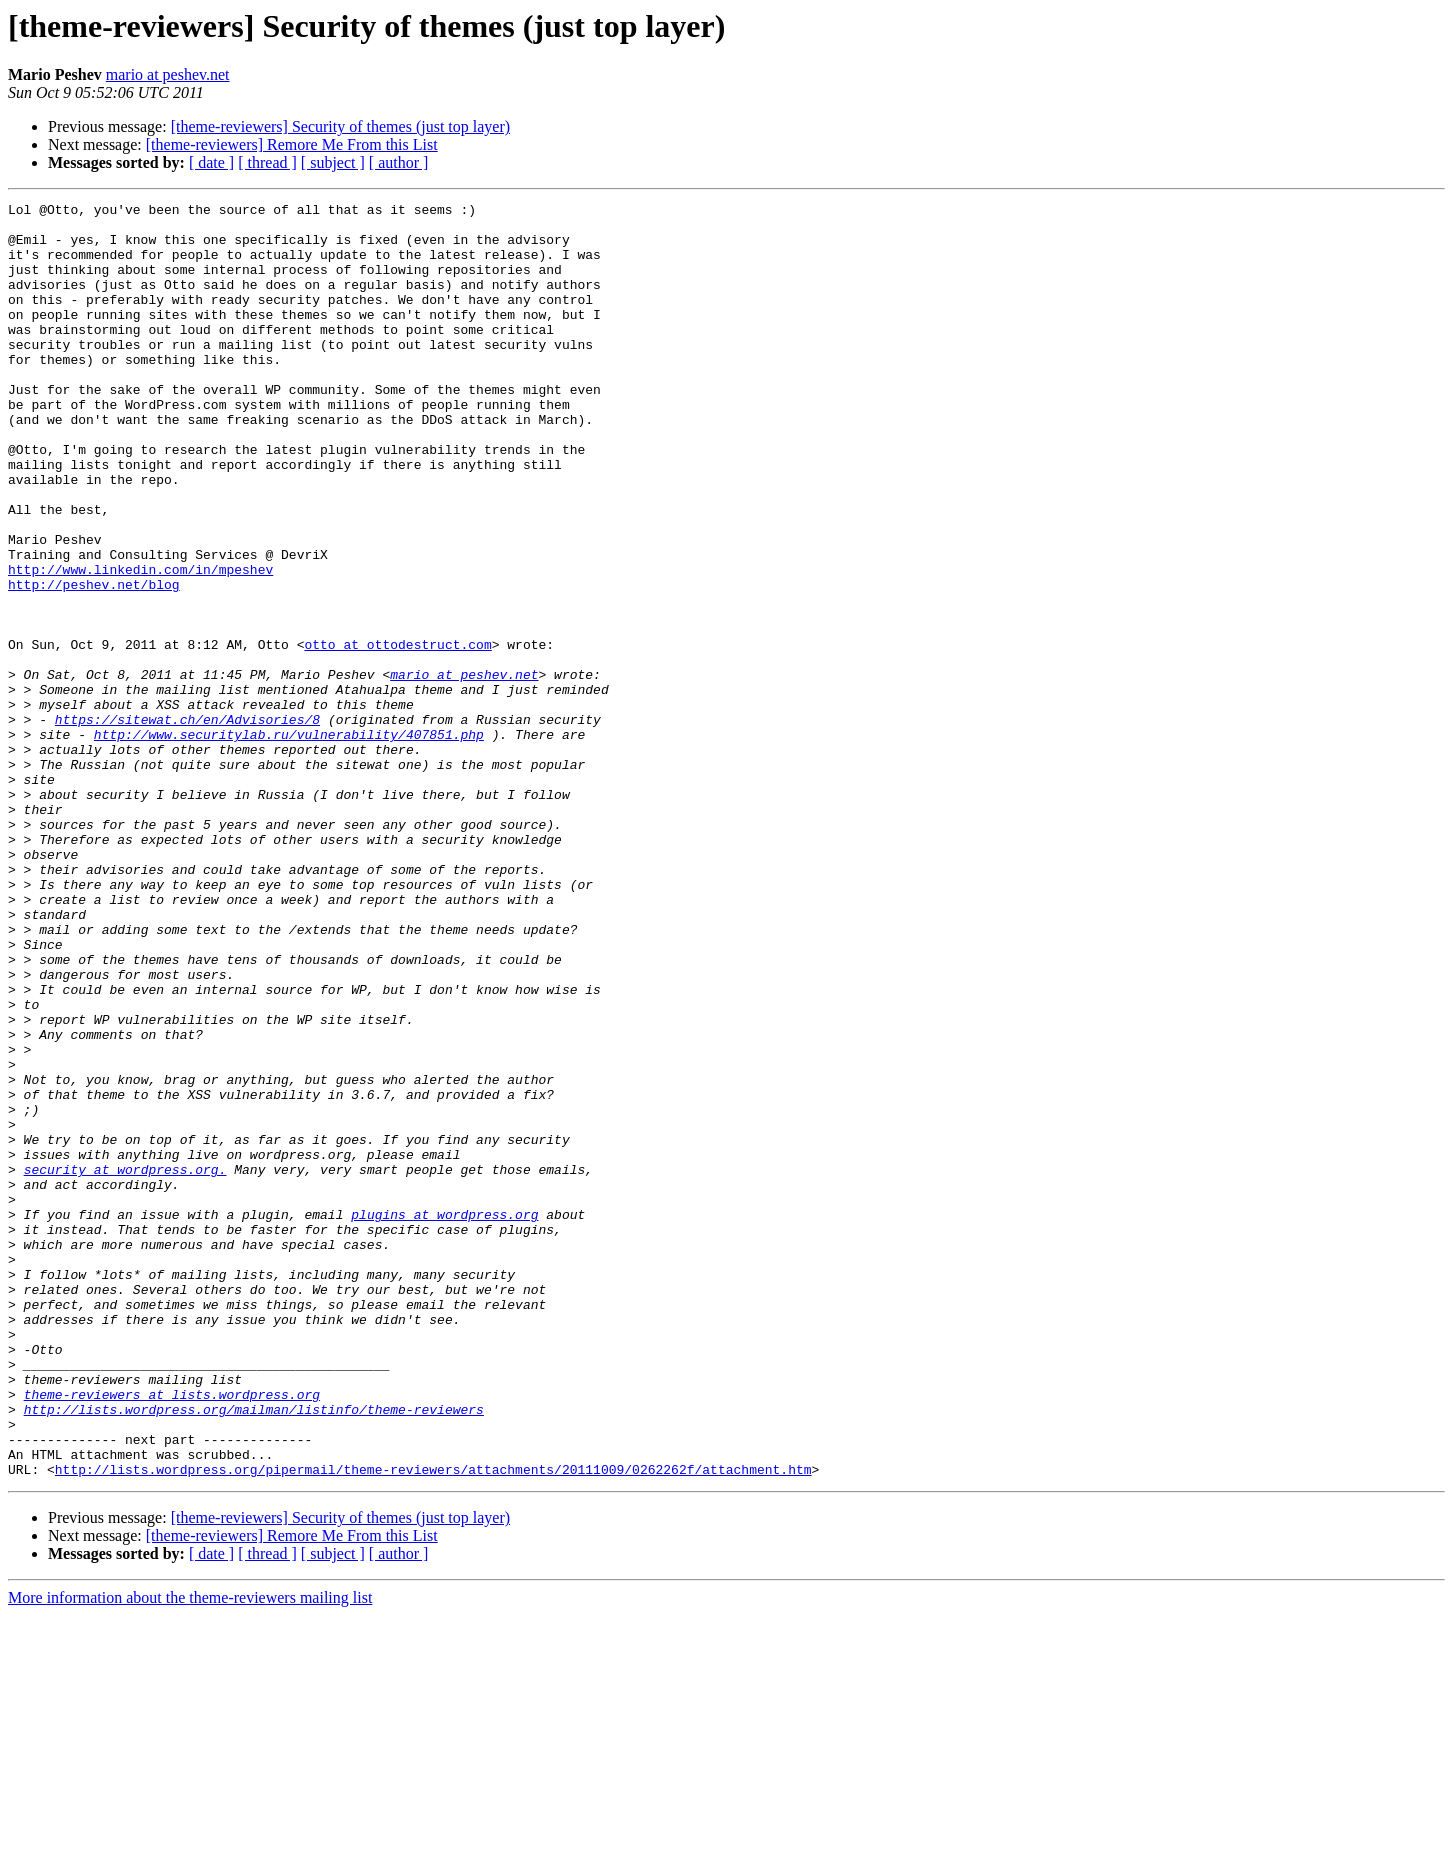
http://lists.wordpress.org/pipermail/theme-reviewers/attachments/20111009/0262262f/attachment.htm (433, 1724)
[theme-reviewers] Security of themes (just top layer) (340, 126)
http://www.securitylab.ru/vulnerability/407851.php (289, 842)
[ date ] (211, 162)
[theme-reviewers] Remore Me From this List (292, 144)
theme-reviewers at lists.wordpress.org (172, 1634)
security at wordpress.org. (125, 1364)
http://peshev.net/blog (94, 662)
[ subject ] (333, 162)
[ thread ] (267, 162)
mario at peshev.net (168, 74)
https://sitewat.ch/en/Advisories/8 (187, 824)
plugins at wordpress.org (444, 1418)
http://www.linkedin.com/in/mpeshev (140, 644)
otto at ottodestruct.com (397, 734)
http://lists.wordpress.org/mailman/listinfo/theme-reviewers (254, 1652)
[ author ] (399, 162)
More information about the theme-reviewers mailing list (190, 1852)
